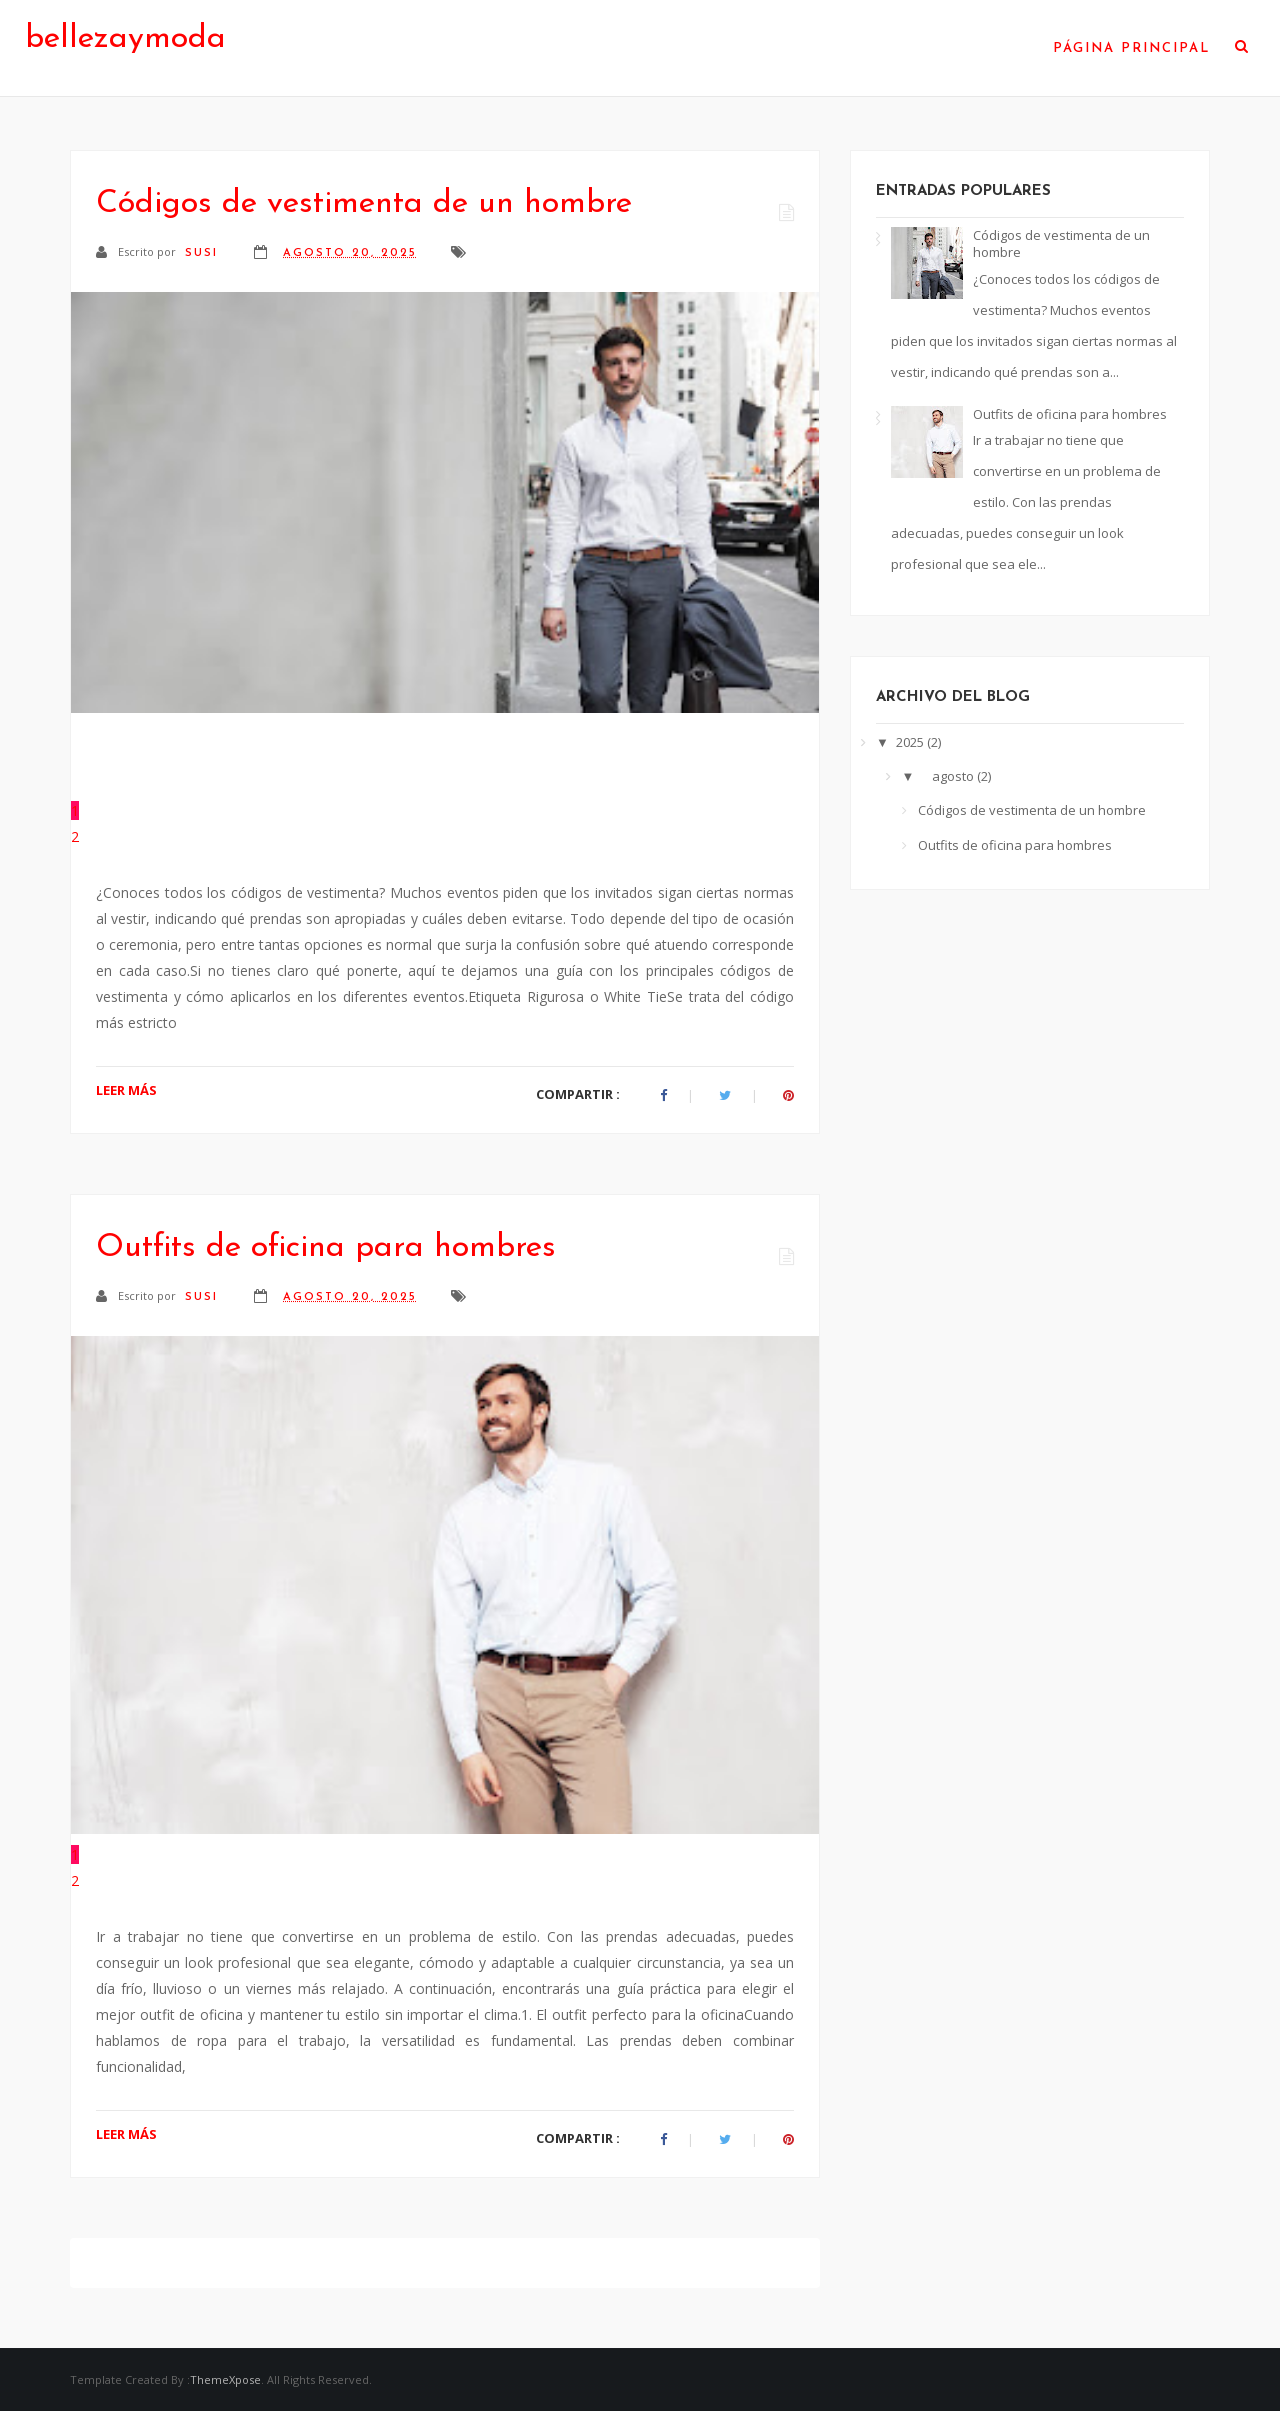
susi (204, 253)
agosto (954, 776)
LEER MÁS (126, 1090)
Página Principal (1131, 48)
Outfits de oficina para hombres (326, 1248)
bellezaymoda (125, 39)
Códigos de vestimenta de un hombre (364, 204)
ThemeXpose (225, 2379)
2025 (911, 742)
